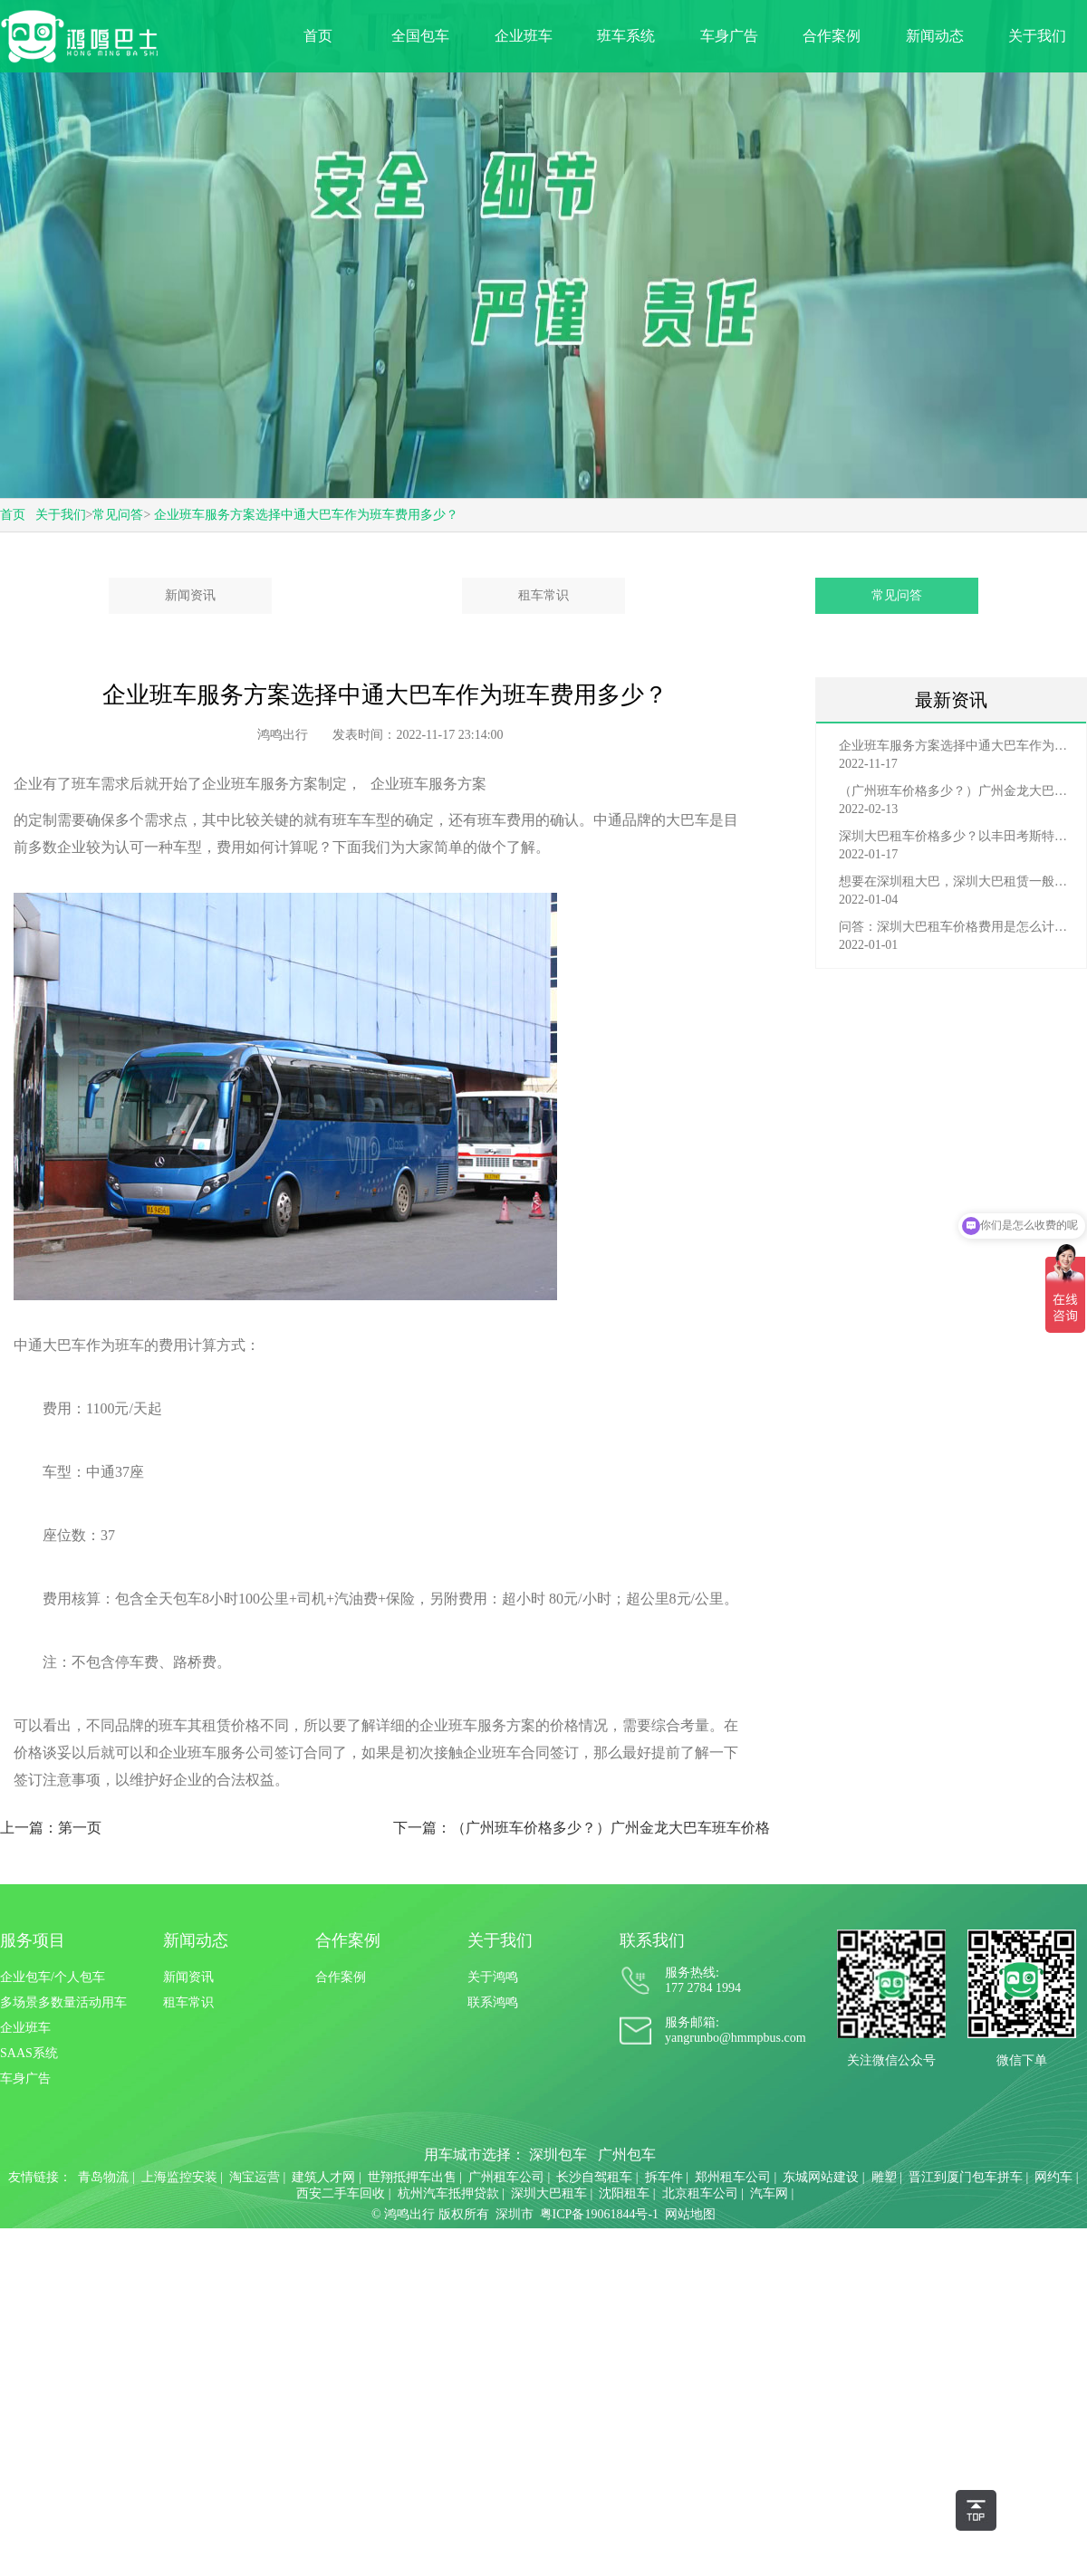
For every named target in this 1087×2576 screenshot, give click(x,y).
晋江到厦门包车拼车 (966, 2177)
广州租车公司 (506, 2177)
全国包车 (420, 35)
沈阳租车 (624, 2193)
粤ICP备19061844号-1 (599, 2214)
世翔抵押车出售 (412, 2177)
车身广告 (729, 35)
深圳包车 (558, 2154)
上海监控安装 (179, 2177)
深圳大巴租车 (549, 2193)
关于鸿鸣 (492, 1977)
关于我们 (1037, 35)
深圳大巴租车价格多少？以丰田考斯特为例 (956, 836)
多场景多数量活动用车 (63, 2002)
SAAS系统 (29, 2053)
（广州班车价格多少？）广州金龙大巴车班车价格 (956, 791)
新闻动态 (935, 35)
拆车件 (664, 2177)
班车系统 (626, 35)
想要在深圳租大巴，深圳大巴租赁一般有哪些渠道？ (956, 881)
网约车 (1053, 2177)
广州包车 (627, 2154)
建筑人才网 (323, 2177)
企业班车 (524, 35)
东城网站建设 (821, 2177)
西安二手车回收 (340, 2193)
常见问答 (117, 515)
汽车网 (769, 2193)
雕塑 (884, 2177)
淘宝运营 (254, 2177)
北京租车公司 (700, 2193)
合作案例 (832, 35)
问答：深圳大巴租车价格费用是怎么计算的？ (956, 927)
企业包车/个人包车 (52, 1977)
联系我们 (652, 1940)
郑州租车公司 (733, 2177)
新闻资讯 (190, 595)
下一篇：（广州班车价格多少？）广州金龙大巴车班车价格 (581, 1827)
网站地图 (690, 2214)
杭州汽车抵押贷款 (448, 2193)
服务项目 (32, 1940)
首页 (317, 35)
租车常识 (543, 595)
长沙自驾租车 (594, 2177)
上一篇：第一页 (50, 1827)
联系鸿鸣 (492, 2002)
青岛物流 (103, 2177)
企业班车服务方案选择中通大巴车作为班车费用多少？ (306, 515)
